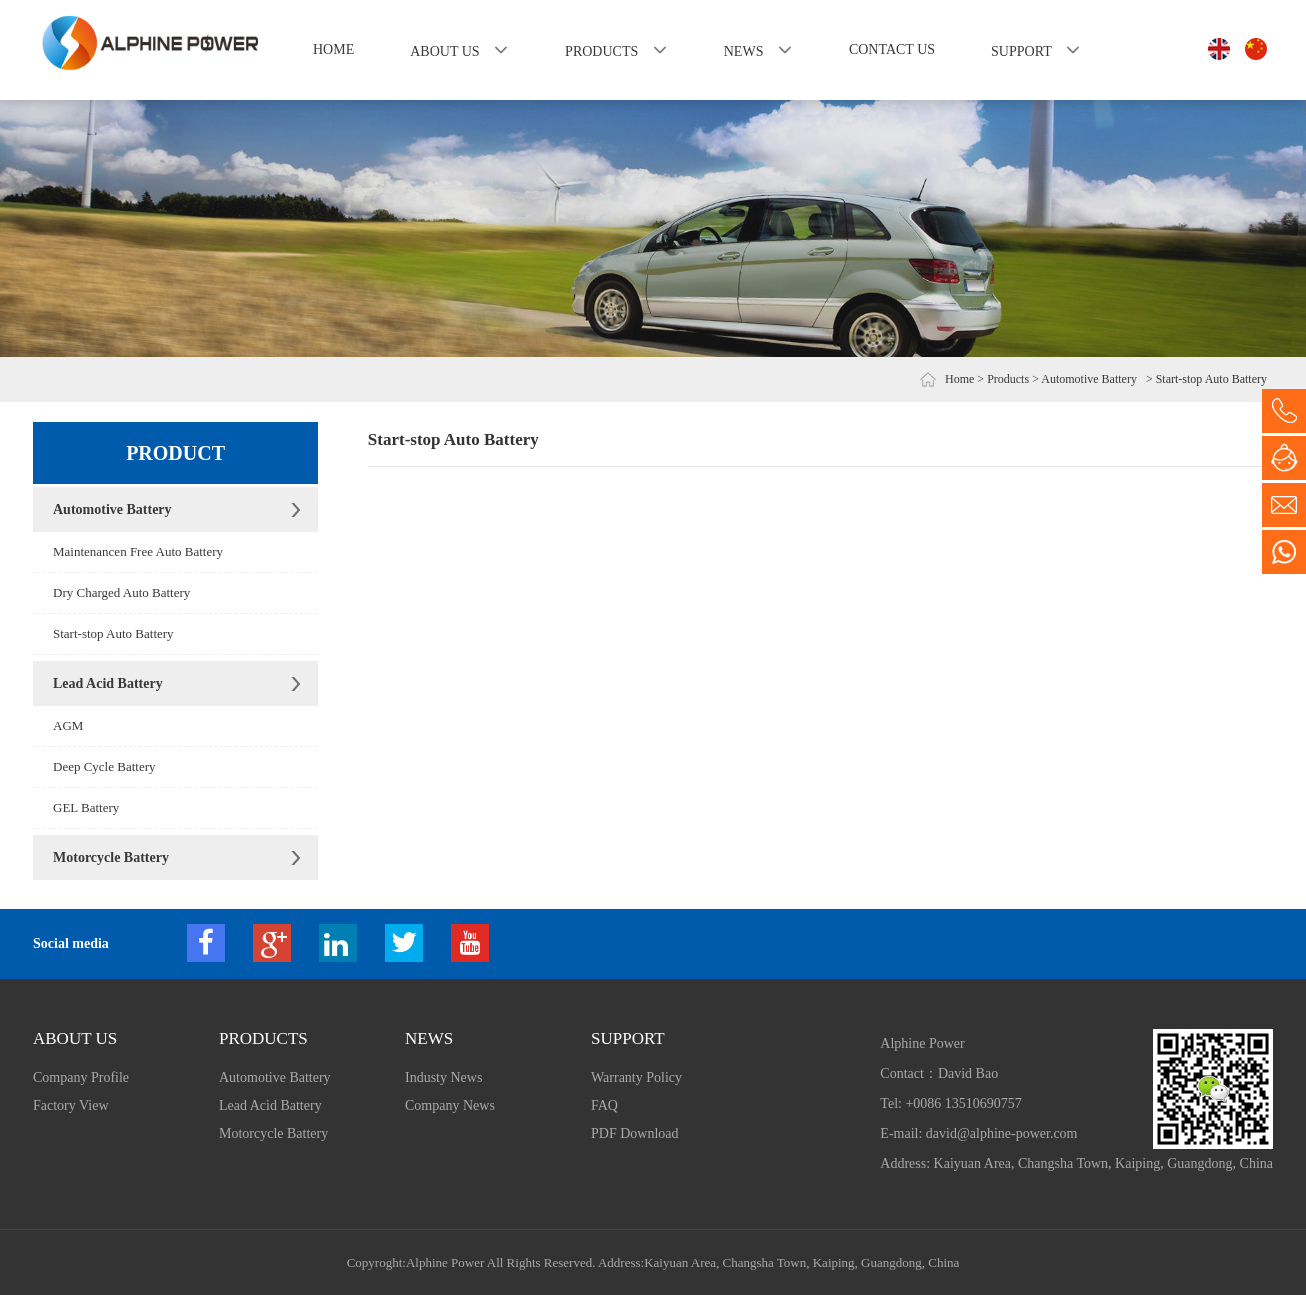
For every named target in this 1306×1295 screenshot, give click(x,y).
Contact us (892, 49)
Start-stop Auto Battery (113, 633)
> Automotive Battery (1084, 379)
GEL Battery (86, 807)
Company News (450, 1105)
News (744, 51)
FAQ (604, 1105)
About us (444, 51)
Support (1021, 51)
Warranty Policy (636, 1077)
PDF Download (635, 1133)
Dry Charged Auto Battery (121, 592)
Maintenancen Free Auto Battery (138, 551)
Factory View (71, 1105)
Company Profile (81, 1077)
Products (601, 51)
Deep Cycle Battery (104, 766)
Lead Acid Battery (108, 683)
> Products (1003, 379)
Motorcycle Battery (111, 857)
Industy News (443, 1077)
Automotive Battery (112, 509)
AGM (68, 725)
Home (333, 49)
